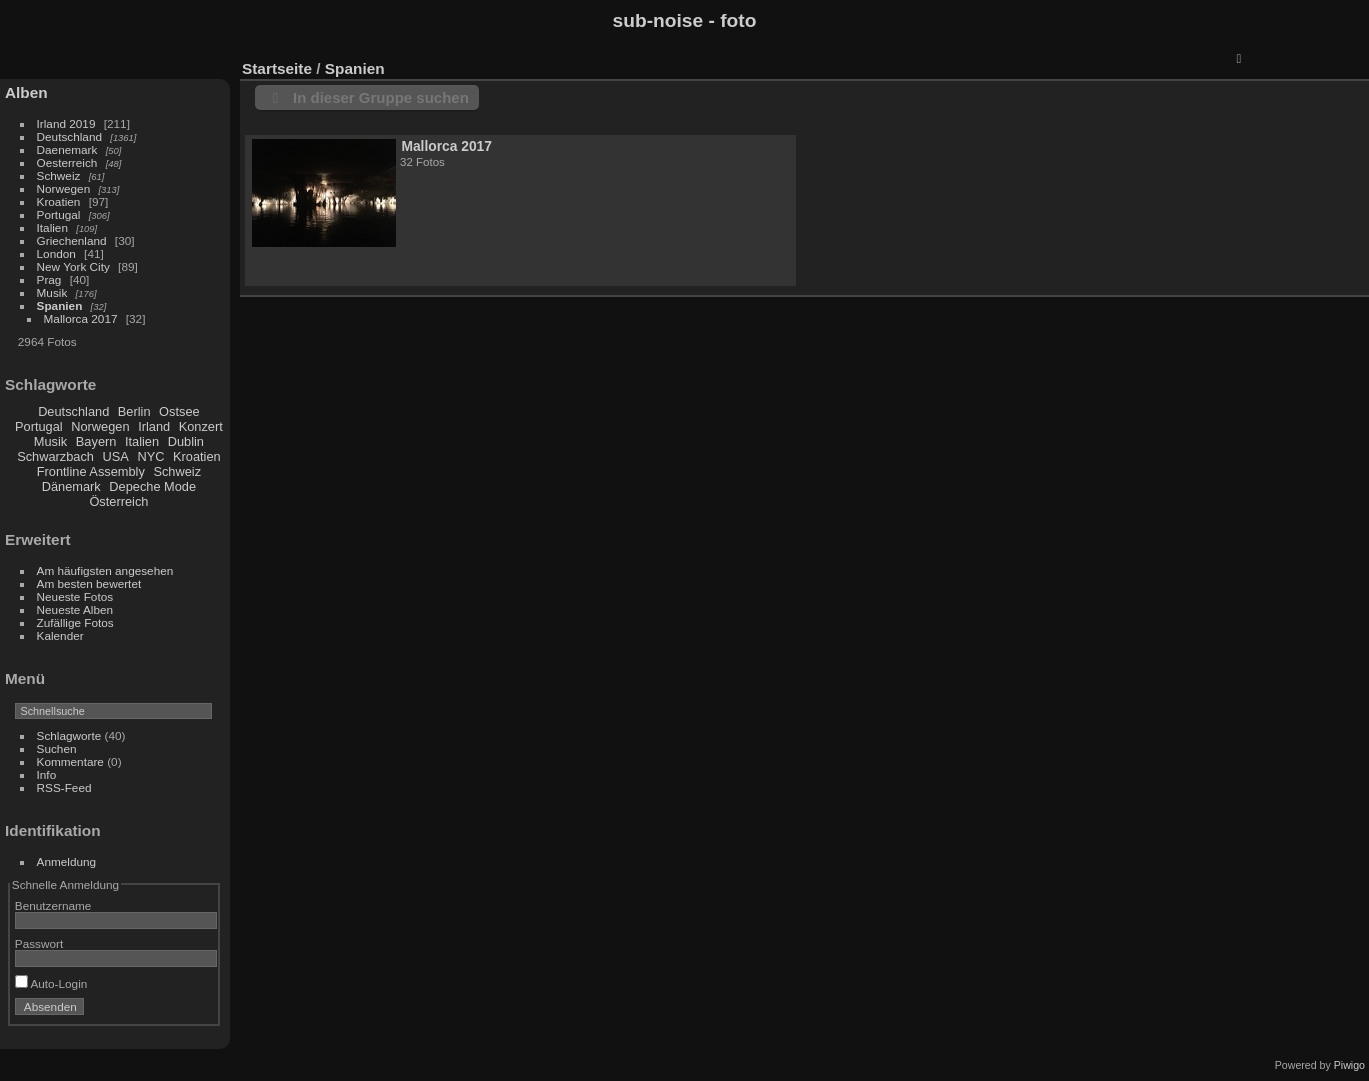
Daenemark (67, 149)
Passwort (39, 943)
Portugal (59, 214)
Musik (52, 292)
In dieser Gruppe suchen (381, 97)
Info (47, 774)
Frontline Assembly (91, 471)
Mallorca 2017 (81, 318)
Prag (49, 279)
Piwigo (1349, 1065)
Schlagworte (69, 735)
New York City (73, 266)
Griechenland (72, 240)
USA (116, 456)
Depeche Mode (152, 486)
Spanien (60, 305)
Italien (52, 227)
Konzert (201, 426)
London (56, 253)
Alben (26, 92)
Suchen (57, 748)
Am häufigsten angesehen (105, 570)
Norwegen (64, 188)
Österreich (118, 501)
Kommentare (70, 761)
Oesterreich (67, 162)
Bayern (96, 441)
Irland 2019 (66, 123)
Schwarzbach (55, 456)
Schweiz (59, 175)
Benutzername (53, 905)
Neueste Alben (75, 609)
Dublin (186, 441)
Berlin (134, 411)
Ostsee (179, 411)
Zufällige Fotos (75, 622)
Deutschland (69, 136)
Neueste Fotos (75, 596)
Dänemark (71, 486)
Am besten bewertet (89, 583)
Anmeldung (67, 861)
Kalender (60, 635)
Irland (154, 426)
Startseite (277, 68)
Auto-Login (51, 983)
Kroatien (59, 201)
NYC (150, 456)
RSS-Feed (64, 787)
